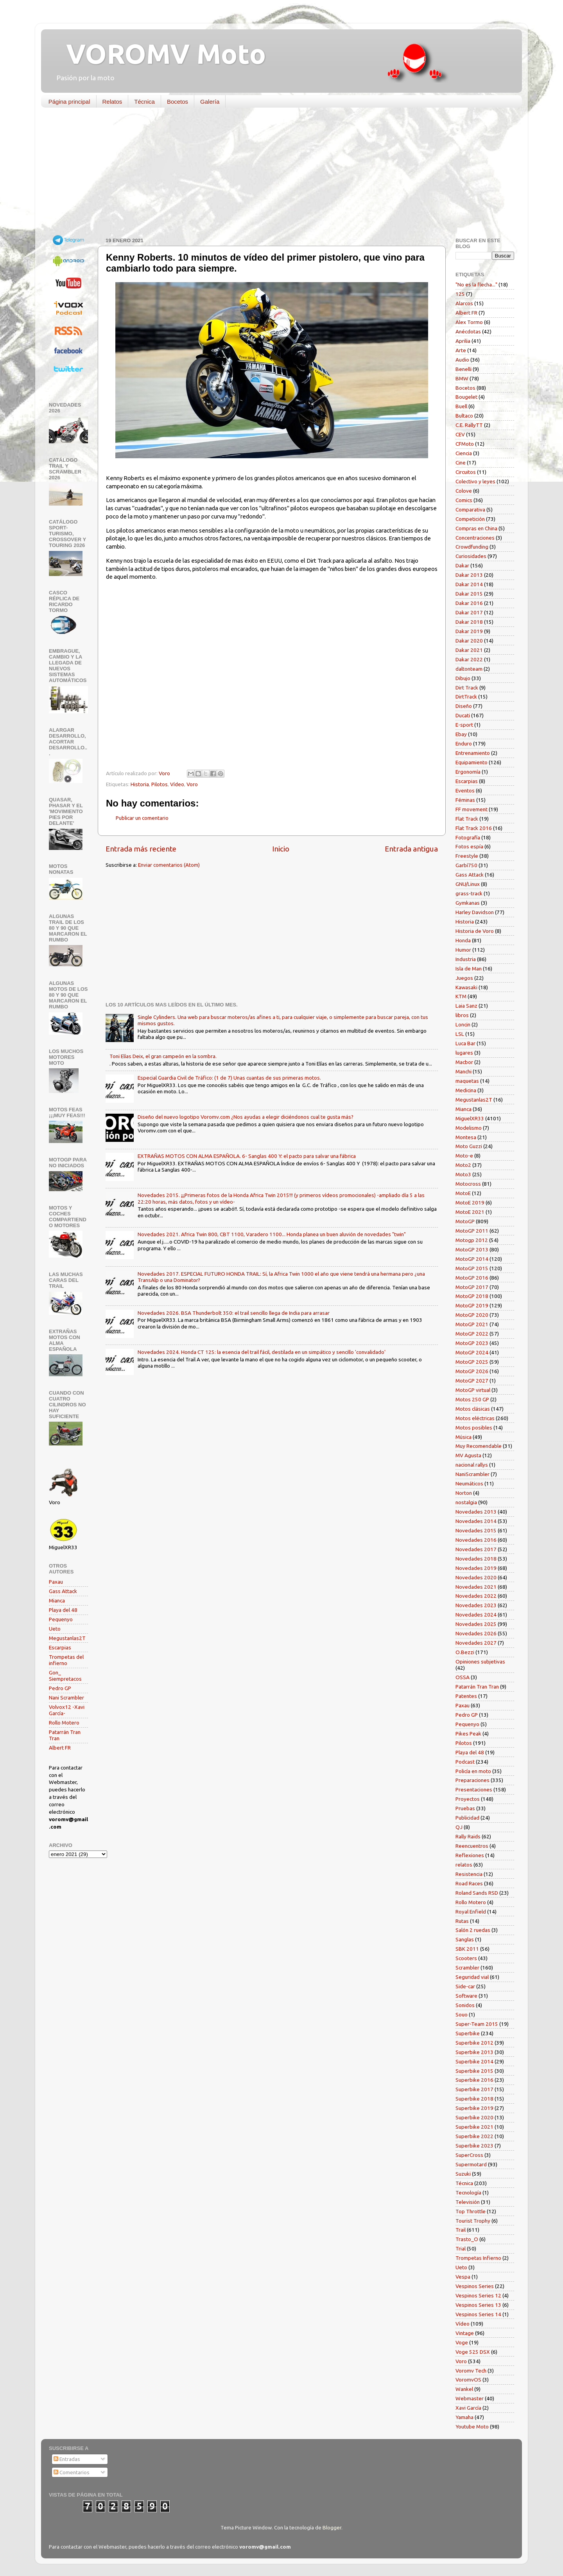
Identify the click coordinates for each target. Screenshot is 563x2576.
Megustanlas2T (67, 1638)
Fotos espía (469, 846)
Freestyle (466, 856)
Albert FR (60, 1747)
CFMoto (464, 444)
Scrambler (467, 1967)
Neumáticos (469, 1483)
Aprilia (462, 341)
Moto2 (463, 1165)
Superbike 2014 (474, 2061)
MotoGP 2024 (471, 1352)
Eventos (465, 790)
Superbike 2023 (474, 2145)
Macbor (464, 1062)
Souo (461, 2014)
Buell (461, 406)
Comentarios (72, 2472)
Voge (461, 2342)
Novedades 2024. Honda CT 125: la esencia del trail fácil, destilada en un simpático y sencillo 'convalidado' (261, 1352)
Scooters (466, 1958)
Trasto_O (466, 2239)
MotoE (463, 1193)
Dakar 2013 (469, 575)
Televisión (467, 2202)
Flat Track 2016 (473, 828)
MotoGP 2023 (471, 1343)
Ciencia (463, 453)
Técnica (144, 101)
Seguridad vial (472, 1977)
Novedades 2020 (476, 1577)
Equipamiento (471, 762)
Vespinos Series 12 (478, 2295)
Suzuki (463, 2174)
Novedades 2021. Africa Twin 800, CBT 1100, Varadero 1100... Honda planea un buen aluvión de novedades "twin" (272, 1234)
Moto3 (463, 1174)
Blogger (332, 2527)
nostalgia (466, 1502)
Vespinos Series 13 (478, 2305)
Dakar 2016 (469, 603)
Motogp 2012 (471, 1240)
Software (466, 1996)
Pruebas (465, 1808)
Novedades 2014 (476, 1521)
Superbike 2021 (474, 2127)
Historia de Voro (474, 931)
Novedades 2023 (476, 1605)
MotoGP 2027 (471, 1380)
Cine (460, 462)
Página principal (69, 101)
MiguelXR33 (469, 1118)
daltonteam (468, 669)
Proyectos (467, 1799)
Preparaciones (472, 1780)
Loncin (462, 1024)
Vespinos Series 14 (478, 2314)
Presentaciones (473, 1789)
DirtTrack (466, 696)
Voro (192, 784)
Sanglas (464, 1939)
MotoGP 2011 (471, 1231)
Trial (460, 2248)
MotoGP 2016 (471, 1277)
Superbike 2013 (474, 2052)
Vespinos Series (474, 2286)
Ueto (55, 1629)
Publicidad (467, 1818)
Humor (463, 950)
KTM (460, 996)
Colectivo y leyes (475, 481)
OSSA (462, 1677)
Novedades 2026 (476, 1633)
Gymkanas (467, 903)
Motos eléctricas (475, 1418)
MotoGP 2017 (471, 1287)
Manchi (463, 1071)
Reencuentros (471, 1846)
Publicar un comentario (142, 818)
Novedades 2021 (476, 1587)
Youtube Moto (472, 2426)
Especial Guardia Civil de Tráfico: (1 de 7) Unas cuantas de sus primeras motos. (229, 1078)
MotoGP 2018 (471, 1296)
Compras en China (476, 528)
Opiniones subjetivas (480, 1661)
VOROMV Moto (159, 53)
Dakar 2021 (469, 650)
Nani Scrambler (66, 1697)
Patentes (466, 1696)
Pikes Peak (468, 1733)
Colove (463, 491)
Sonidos (465, 2005)
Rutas (462, 1921)
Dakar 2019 (469, 631)
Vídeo (177, 784)
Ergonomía (468, 772)
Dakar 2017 (469, 612)
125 (460, 294)
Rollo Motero (64, 1722)
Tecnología (468, 2192)
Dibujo (462, 678)
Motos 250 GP (472, 1399)
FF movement (471, 809)
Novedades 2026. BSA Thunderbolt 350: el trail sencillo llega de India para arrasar (234, 1313)
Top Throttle (470, 2211)
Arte (460, 350)
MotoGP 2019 (471, 1305)
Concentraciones (475, 538)
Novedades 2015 (476, 1530)
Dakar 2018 (469, 622)
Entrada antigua (411, 848)
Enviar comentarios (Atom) (169, 865)
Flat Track (466, 818)
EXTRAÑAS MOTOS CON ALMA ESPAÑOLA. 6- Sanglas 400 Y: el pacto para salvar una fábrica (247, 1156)
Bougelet (466, 397)
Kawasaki (466, 987)
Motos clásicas (472, 1409)
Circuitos (465, 472)
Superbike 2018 (474, 2098)
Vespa (462, 2277)
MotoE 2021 (469, 1212)
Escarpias (60, 1647)
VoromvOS (468, 2379)
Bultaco (464, 415)
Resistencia (468, 1874)
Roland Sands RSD (476, 1893)
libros (462, 1015)
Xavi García (468, 2408)
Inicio (280, 848)
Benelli (463, 369)
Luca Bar (465, 1043)
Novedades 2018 (476, 1558)
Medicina (465, 1090)
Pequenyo (61, 1619)
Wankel (464, 2389)
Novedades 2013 (476, 1512)
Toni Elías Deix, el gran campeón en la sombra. (163, 1056)
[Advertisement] (275, 174)
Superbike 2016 (474, 2080)
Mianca (57, 1600)
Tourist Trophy (472, 2221)
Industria (465, 959)
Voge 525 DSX (472, 2352)
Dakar (462, 565)
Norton (463, 1493)
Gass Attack (63, 1591)
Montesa (465, 1137)
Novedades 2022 (476, 1596)
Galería (209, 101)
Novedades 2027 (476, 1643)
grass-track (468, 893)
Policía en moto (473, 1771)
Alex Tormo (469, 322)
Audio (462, 359)
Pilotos (159, 784)
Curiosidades (470, 556)
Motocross (468, 1184)
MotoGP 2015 (471, 1268)
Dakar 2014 (469, 584)
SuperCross (469, 2155)
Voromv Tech (470, 2370)
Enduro (463, 743)
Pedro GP (60, 1688)
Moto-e (464, 1155)
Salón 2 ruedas (472, 1930)
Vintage (464, 2333)
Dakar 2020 (469, 640)
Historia (140, 784)
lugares (464, 1052)
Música (463, 1437)
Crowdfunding (471, 547)
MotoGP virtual (472, 1390)
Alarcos (464, 303)
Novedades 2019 (476, 1568)
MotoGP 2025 (471, 1362)
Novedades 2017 (476, 1549)
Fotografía (467, 837)
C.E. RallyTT (469, 425)
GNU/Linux (467, 884)
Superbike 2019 (474, 2108)
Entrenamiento (472, 753)
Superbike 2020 (474, 2117)
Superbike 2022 (474, 2136)
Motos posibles (473, 1427)
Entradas (67, 2459)
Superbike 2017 (474, 2089)
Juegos (464, 978)
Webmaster (469, 2398)
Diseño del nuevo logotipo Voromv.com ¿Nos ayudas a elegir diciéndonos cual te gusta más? (245, 1117)
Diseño (463, 706)
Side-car (465, 1986)
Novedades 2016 (476, 1540)
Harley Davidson (474, 912)
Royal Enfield (470, 1911)
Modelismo (468, 1128)
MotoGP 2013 (471, 1249)
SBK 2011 (467, 1949)
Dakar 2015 (469, 593)
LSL (459, 1034)
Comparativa (470, 509)
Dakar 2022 (469, 659)
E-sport (464, 725)
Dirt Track (466, 687)
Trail (460, 2230)
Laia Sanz (466, 1006)
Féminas (465, 800)
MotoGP (465, 1221)
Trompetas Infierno (478, 2258)
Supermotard (471, 2164)
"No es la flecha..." (476, 284)
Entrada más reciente (141, 848)
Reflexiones (469, 1855)
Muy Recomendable (478, 1446)
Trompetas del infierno (66, 1660)
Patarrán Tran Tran (477, 1686)
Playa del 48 (63, 1610)
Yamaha (464, 2417)
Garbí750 (466, 865)
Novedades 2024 (476, 1614)
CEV (460, 434)
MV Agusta (468, 1455)
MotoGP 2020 (471, 1315)
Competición (470, 519)
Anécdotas (468, 331)
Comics (463, 500)
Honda (463, 940)
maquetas (467, 1081)
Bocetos (177, 101)
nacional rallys (471, 1465)
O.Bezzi (464, 1652)
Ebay (461, 734)
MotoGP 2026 (471, 1371)
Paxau (56, 1582)
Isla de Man (468, 968)
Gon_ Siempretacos (65, 1675)
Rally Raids (468, 1836)
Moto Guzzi (468, 1146)
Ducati (462, 715)
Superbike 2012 (474, 2043)
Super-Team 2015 (476, 2024)
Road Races (469, 1883)
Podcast (465, 1762)
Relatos (112, 101)
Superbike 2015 (474, 2071)
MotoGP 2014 (471, 1259)
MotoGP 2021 (471, 1324)
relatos (463, 1864)
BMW (461, 378)
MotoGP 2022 (471, 1333)
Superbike (467, 2033)
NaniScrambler (472, 1474)
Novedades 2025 (476, 1624)
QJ (459, 1827)
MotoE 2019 (469, 1202)
